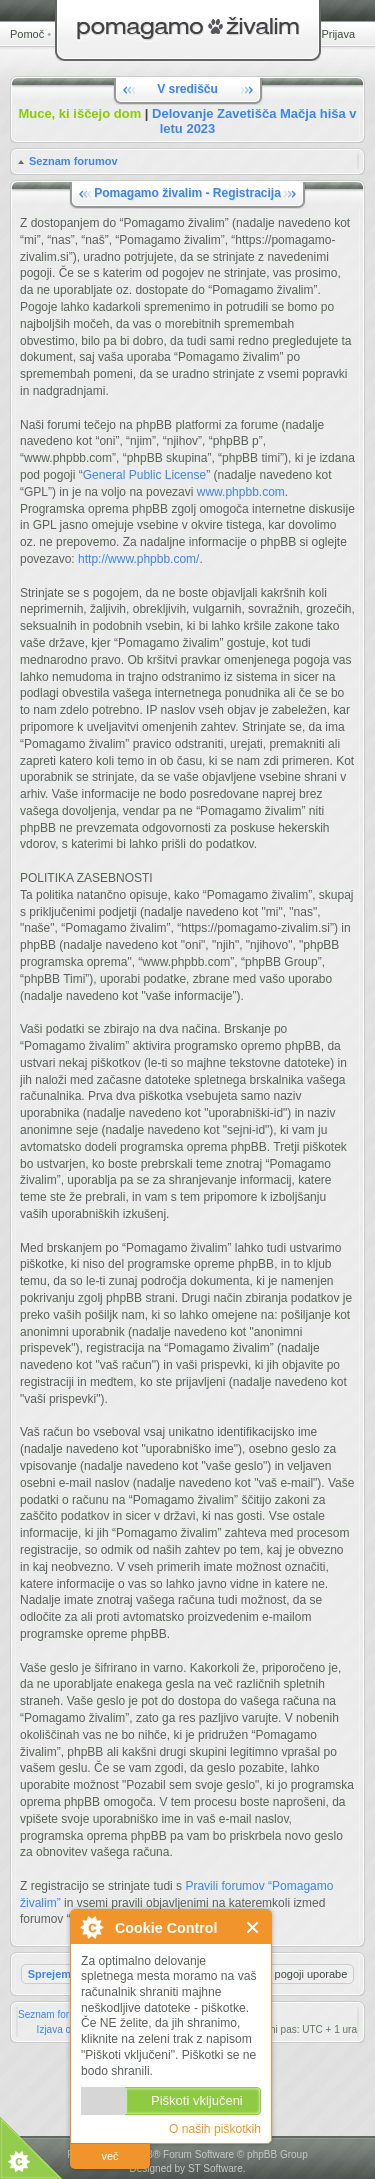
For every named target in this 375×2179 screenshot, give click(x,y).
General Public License (144, 475)
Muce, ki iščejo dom (79, 113)
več (109, 2156)
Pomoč (27, 34)
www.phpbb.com (241, 492)
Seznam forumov (73, 161)
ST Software (215, 2168)
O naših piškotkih (215, 2129)
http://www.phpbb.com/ (138, 559)
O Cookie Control (91, 1927)
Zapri (253, 1927)
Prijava (338, 34)
